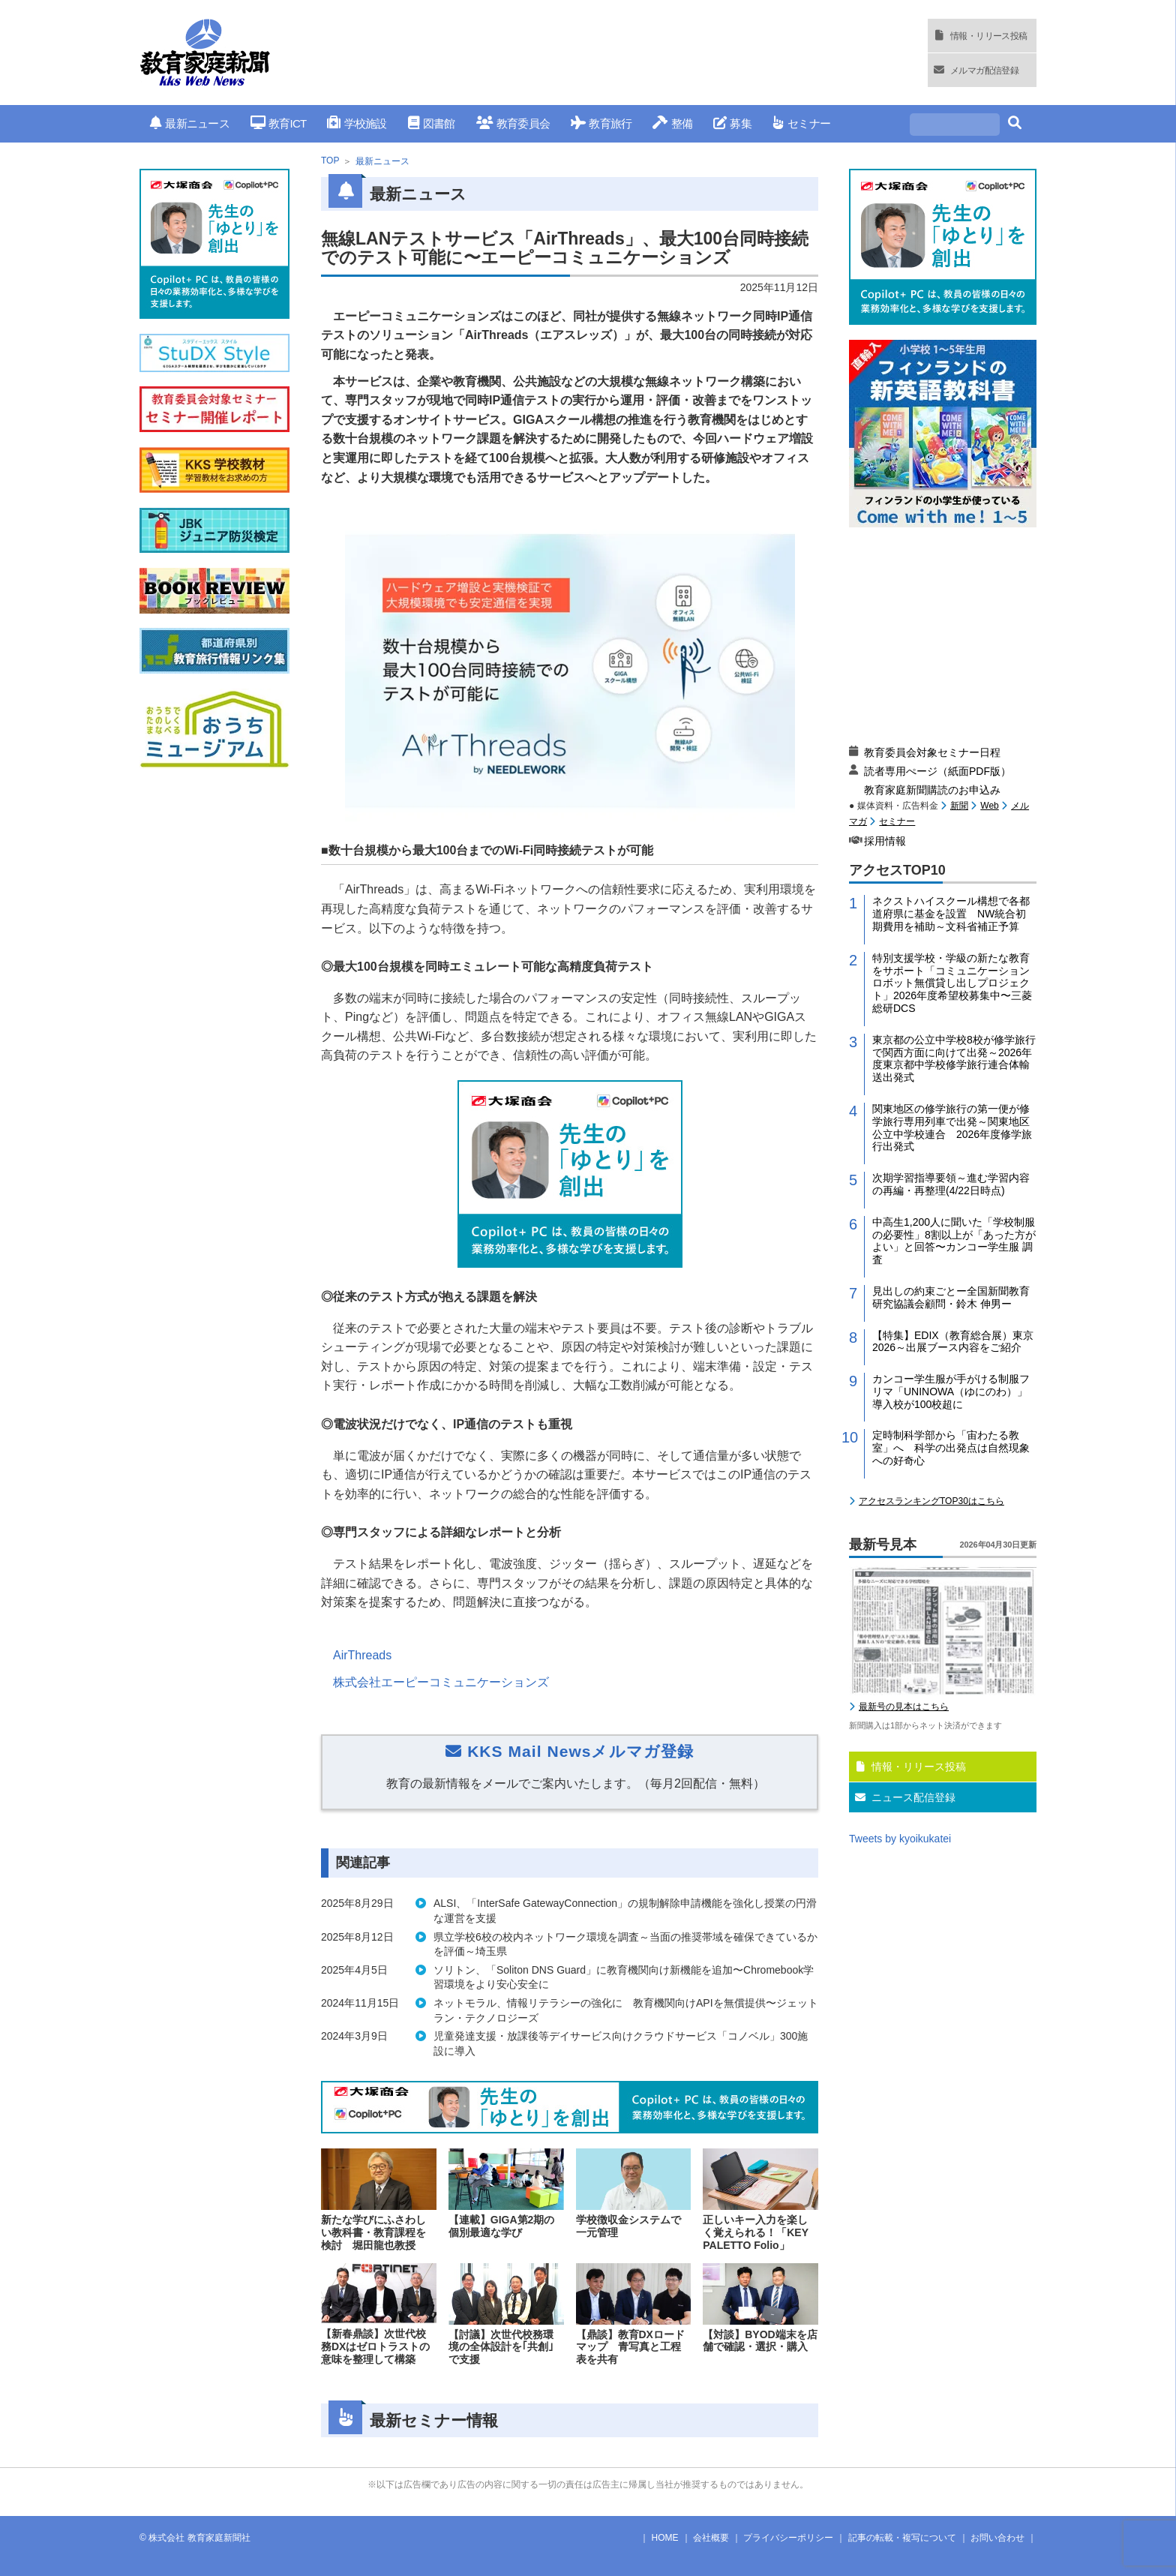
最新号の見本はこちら (904, 1706)
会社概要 (711, 2537)
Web (989, 805)
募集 (732, 123)
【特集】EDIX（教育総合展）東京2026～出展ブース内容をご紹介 (953, 1341)
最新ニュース (190, 123)
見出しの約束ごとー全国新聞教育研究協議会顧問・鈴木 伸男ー (951, 1297)
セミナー (801, 123)
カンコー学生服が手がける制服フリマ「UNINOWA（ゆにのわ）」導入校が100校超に (951, 1391)
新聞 (959, 805)
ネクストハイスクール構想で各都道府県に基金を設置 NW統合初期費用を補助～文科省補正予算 (951, 913)
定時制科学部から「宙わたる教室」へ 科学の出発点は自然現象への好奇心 (951, 1448)
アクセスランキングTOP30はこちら (931, 1501)
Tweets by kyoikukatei (900, 1839)
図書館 (431, 123)
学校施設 (356, 123)
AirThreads (362, 1655)
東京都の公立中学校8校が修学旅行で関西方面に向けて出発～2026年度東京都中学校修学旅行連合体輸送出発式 (954, 1058)
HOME (665, 2537)
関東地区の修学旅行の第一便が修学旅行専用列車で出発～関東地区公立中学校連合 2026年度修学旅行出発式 (952, 1127)
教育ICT (278, 123)
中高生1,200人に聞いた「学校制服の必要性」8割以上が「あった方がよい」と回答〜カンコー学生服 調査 (954, 1240)
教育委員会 (513, 123)
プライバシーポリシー (788, 2537)
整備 (672, 123)
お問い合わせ (997, 2537)
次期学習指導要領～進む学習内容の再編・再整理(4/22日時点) (951, 1184)
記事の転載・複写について (902, 2537)
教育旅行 (601, 123)
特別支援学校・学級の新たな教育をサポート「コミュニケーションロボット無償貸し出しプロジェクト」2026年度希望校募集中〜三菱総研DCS (952, 983)
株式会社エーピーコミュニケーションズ (441, 1682)
